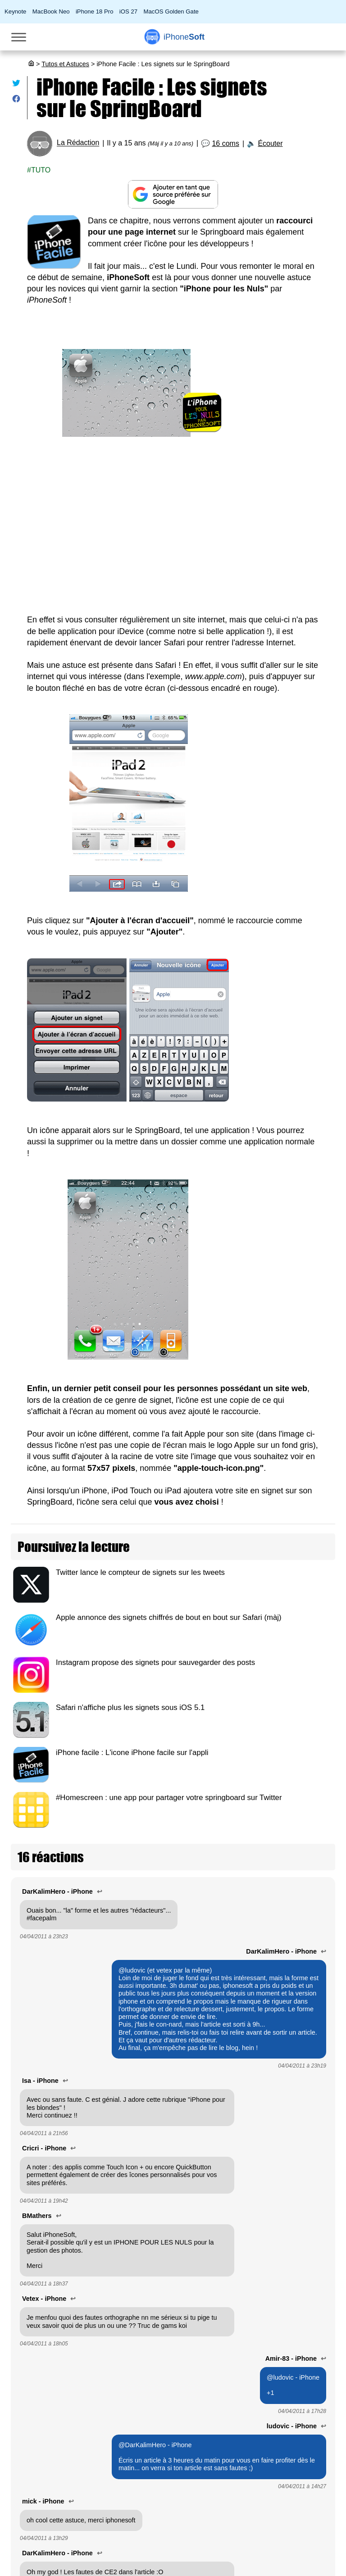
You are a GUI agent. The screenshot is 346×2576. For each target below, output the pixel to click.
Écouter (270, 143)
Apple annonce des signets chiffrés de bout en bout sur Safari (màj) (169, 1617)
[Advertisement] (173, 526)
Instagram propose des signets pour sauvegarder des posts (155, 1662)
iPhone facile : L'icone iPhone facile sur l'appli (132, 1752)
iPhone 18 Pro (95, 11)
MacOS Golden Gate (171, 11)
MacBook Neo (51, 11)
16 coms (225, 143)
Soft (184, 36)
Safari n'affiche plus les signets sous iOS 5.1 (130, 1707)
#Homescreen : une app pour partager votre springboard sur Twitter (169, 1797)
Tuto (40, 170)
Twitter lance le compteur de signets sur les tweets (140, 1572)
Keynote (15, 11)
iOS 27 (128, 11)
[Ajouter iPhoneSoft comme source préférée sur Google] (173, 194)
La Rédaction (78, 143)
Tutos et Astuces (65, 64)
